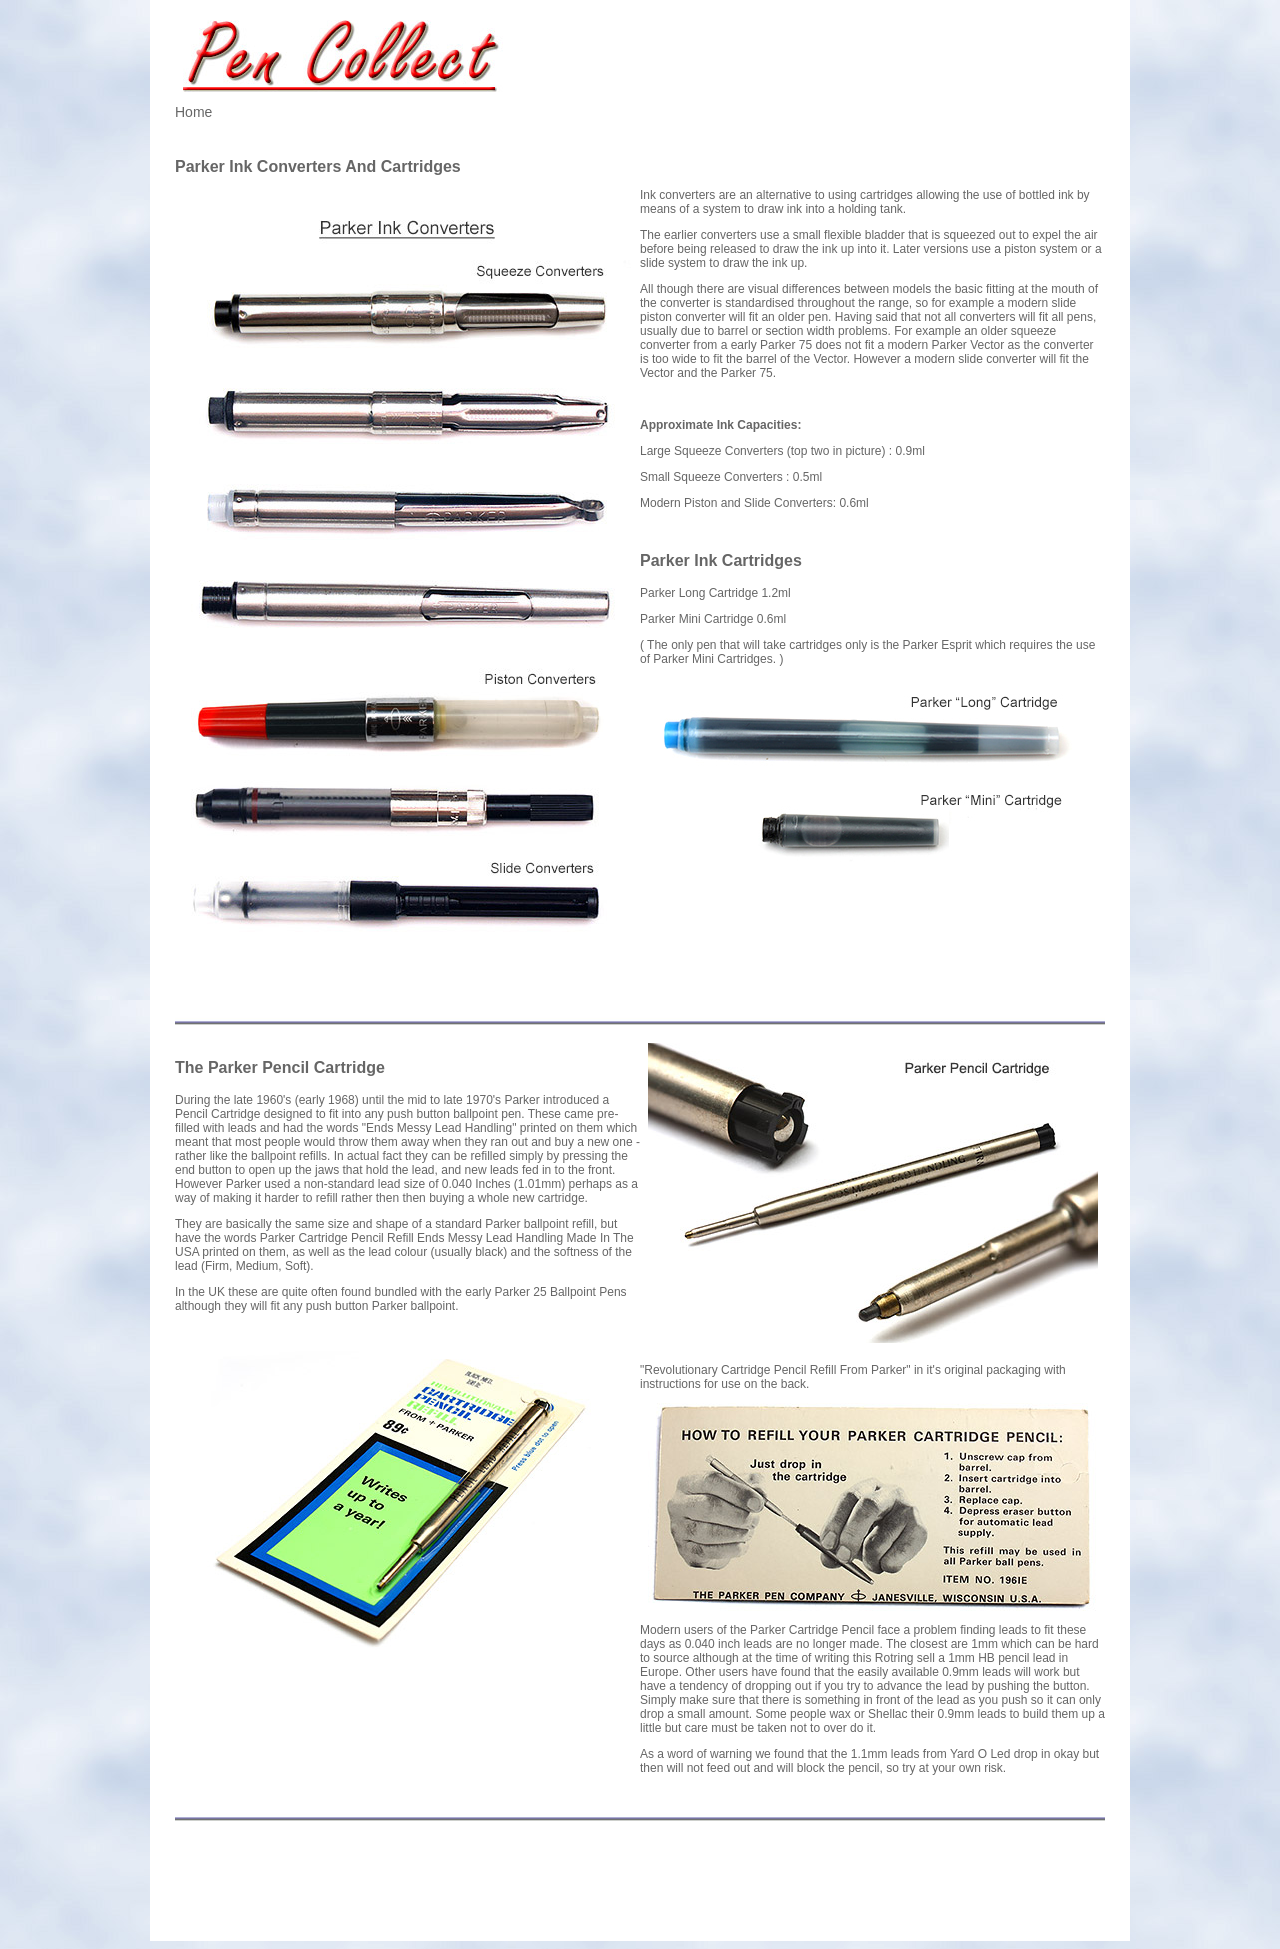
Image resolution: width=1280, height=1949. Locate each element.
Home (193, 112)
